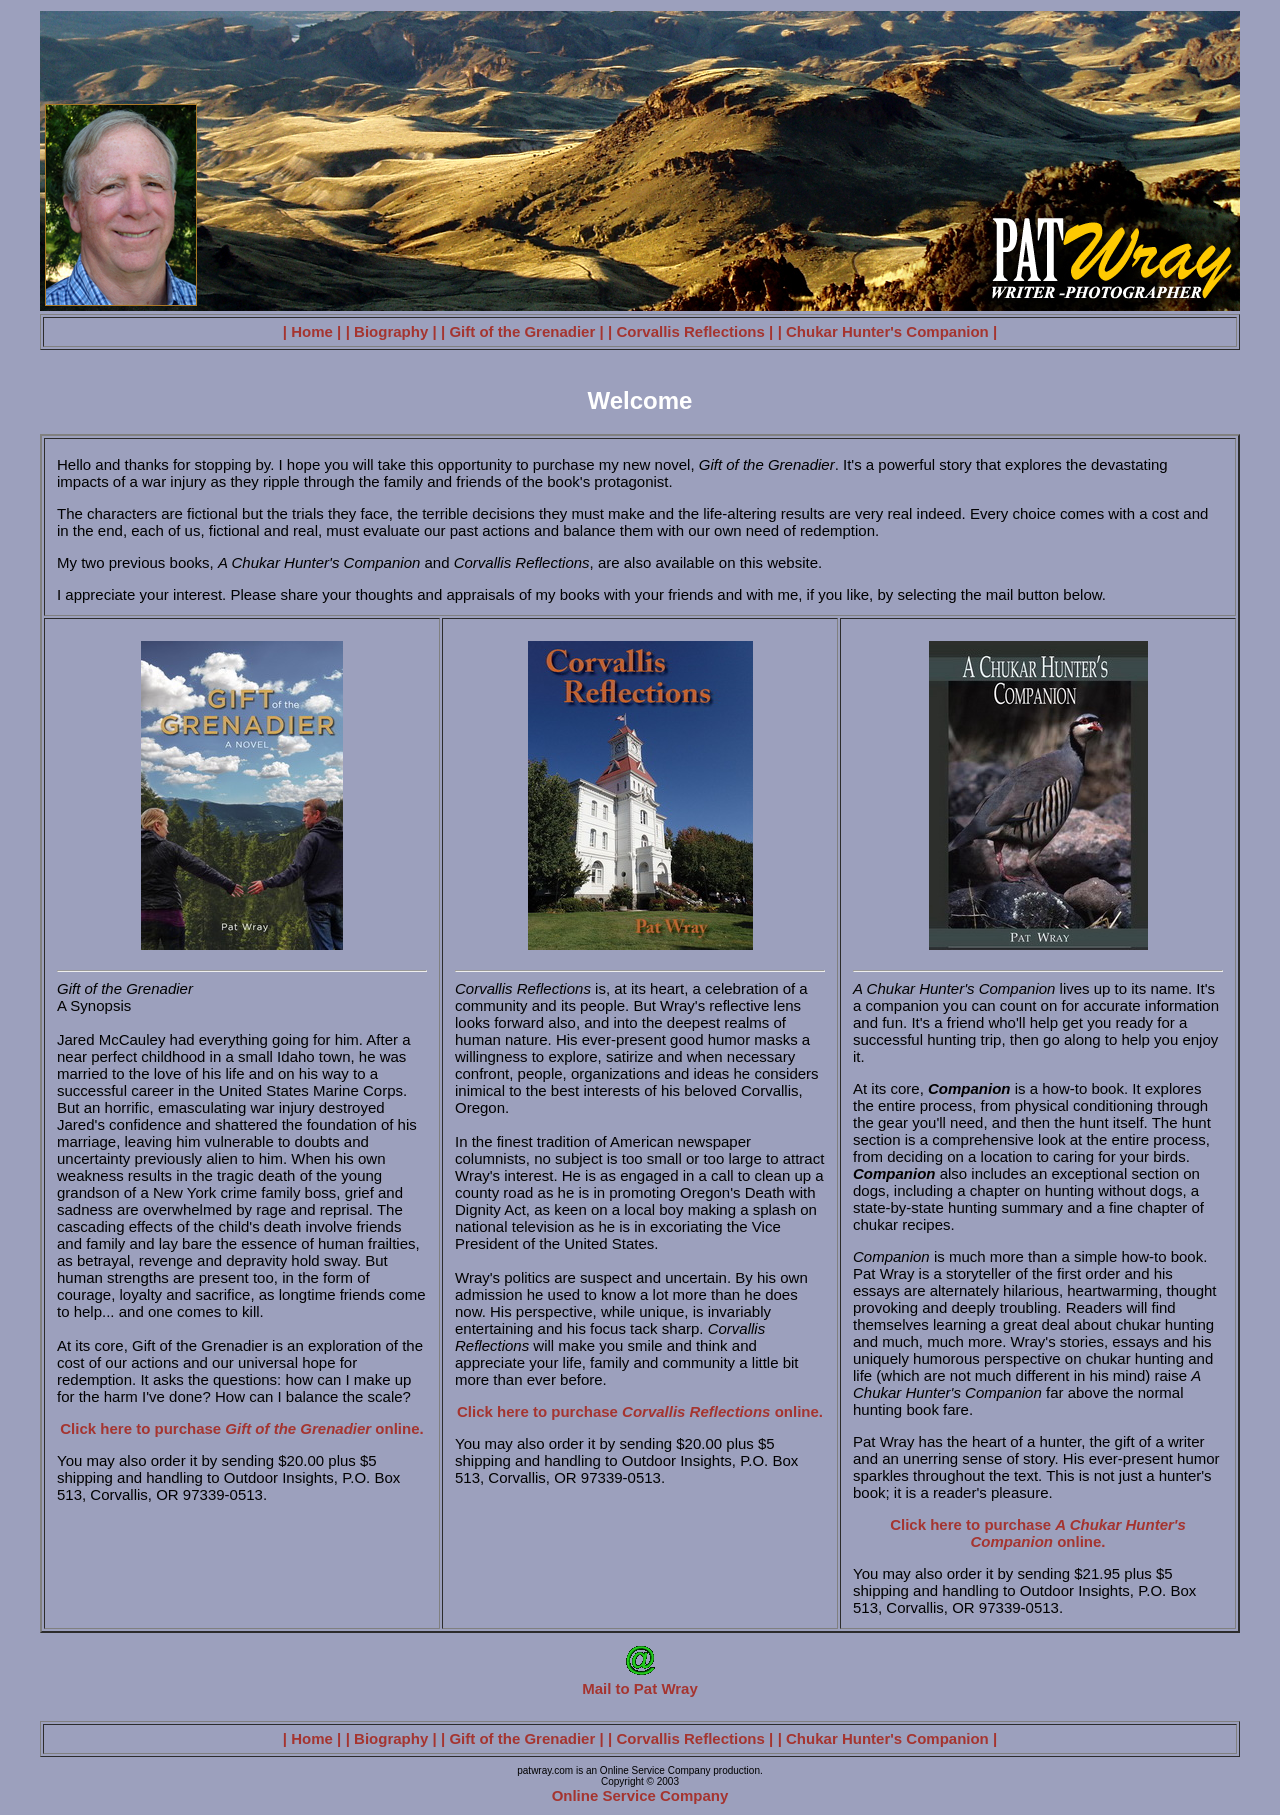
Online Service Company (640, 1795)
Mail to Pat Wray (640, 1681)
